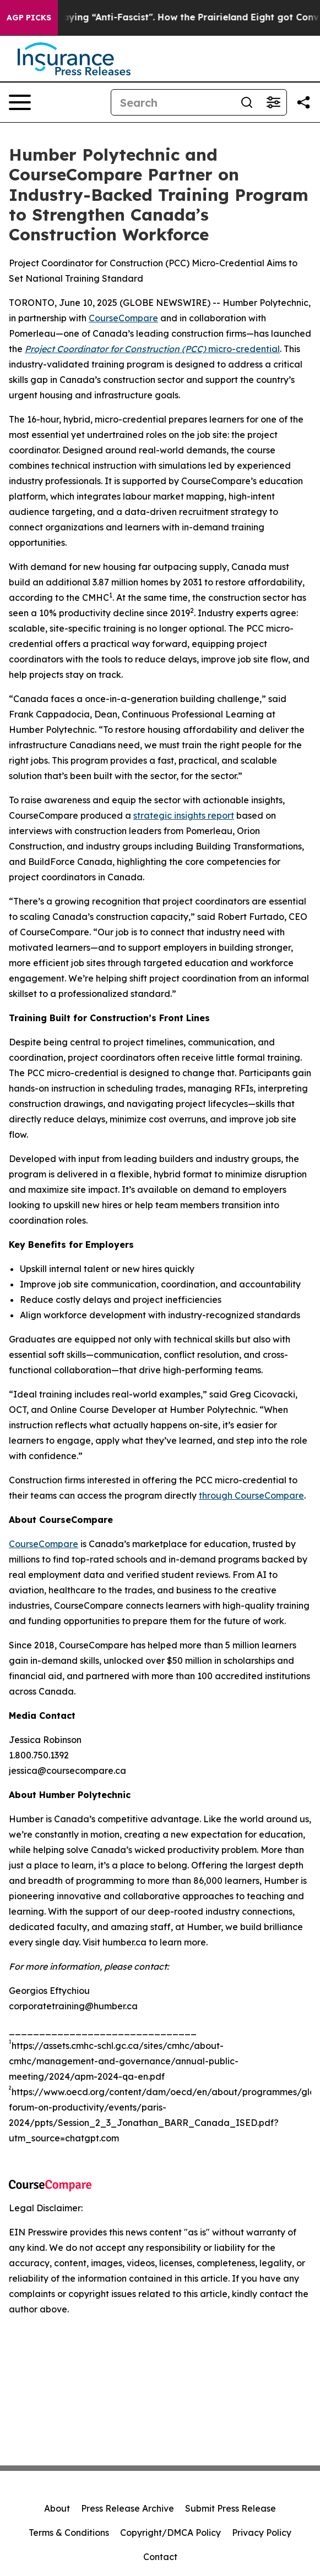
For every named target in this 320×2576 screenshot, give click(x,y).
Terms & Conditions (69, 2532)
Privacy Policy (261, 2532)
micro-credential (152, 348)
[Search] (172, 102)
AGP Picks (29, 18)
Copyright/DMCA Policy (170, 2532)
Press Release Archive (127, 2508)
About (57, 2508)
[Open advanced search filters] (273, 102)
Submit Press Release (230, 2508)
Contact (160, 2556)
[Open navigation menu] (20, 102)
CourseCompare (123, 318)
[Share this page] (303, 102)
